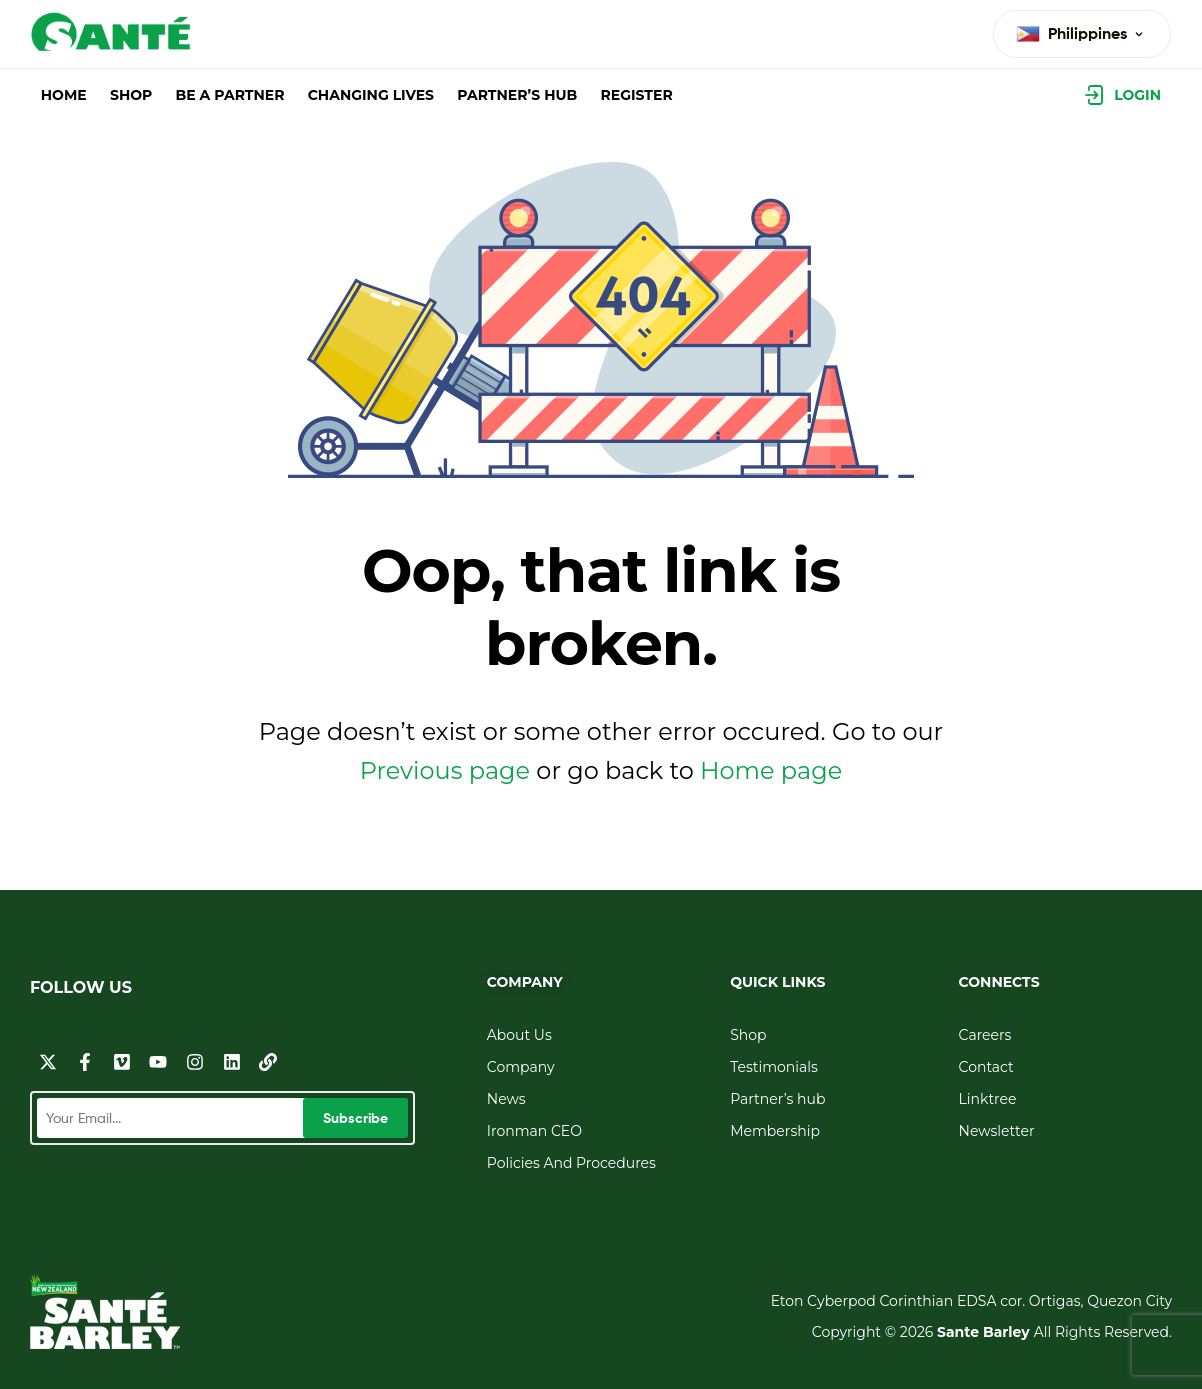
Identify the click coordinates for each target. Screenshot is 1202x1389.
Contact (986, 1067)
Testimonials (774, 1067)
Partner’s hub (777, 1099)
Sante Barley (985, 1332)
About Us (519, 1035)
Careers (985, 1035)
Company (521, 1067)
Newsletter (997, 1131)
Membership (775, 1131)
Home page (771, 770)
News (506, 1099)
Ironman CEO (534, 1131)
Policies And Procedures (571, 1163)
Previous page (445, 770)
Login (1137, 95)
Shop (748, 1035)
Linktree (988, 1099)
